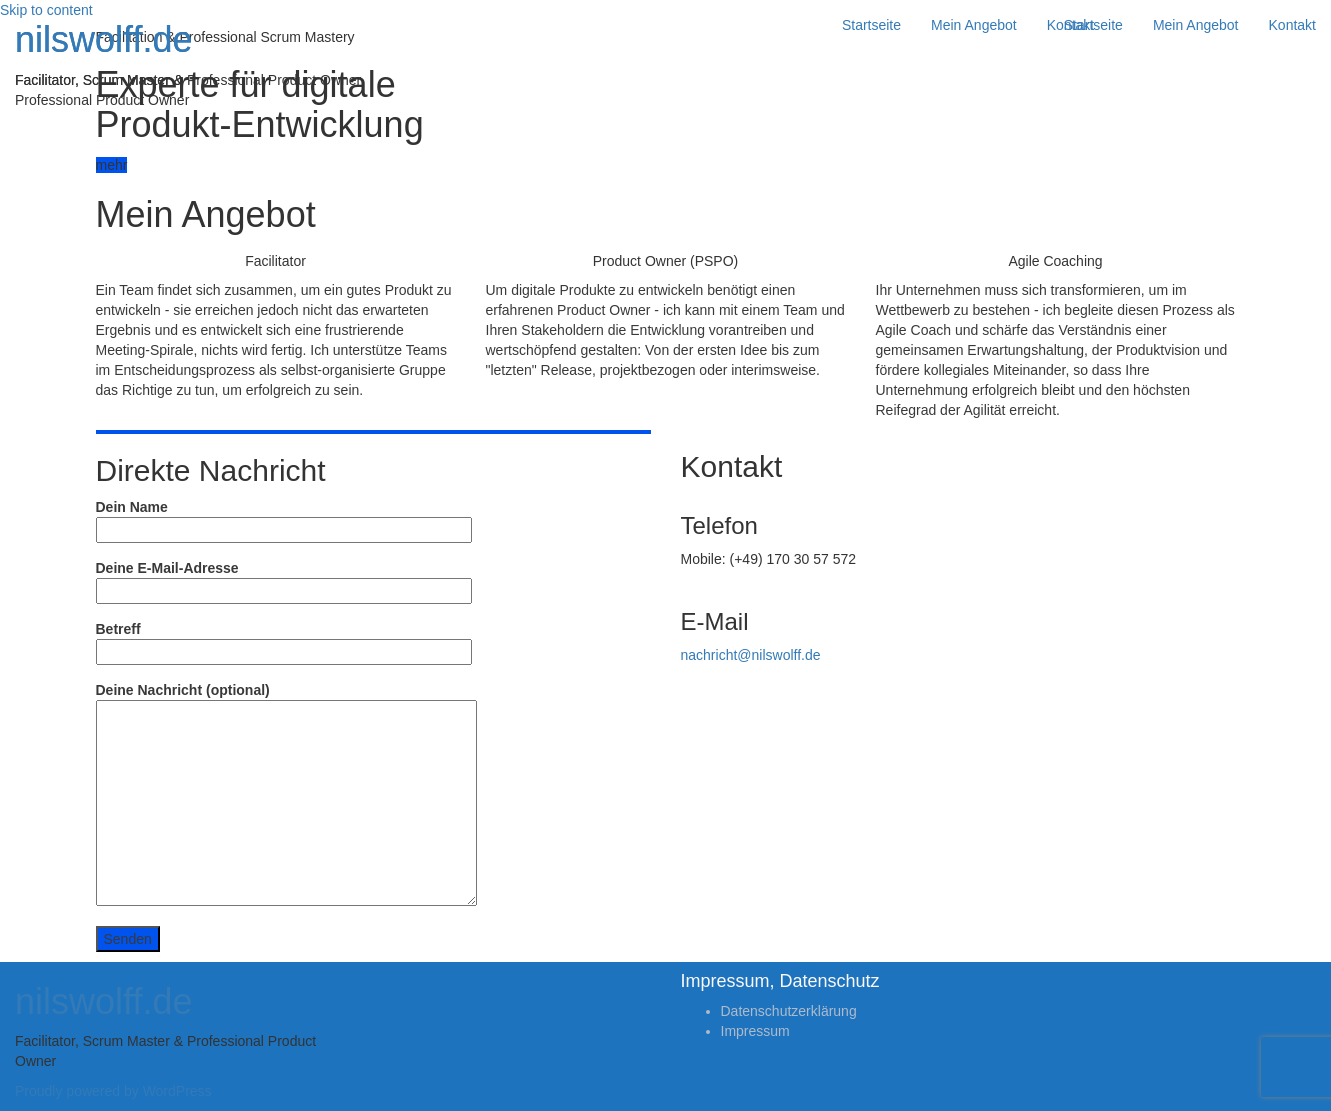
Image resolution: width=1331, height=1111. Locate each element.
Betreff (284, 640)
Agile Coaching (1055, 261)
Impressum (755, 1031)
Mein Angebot (1196, 25)
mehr (112, 165)
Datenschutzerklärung (789, 1011)
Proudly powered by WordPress (113, 1091)
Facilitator (275, 261)
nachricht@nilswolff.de (751, 655)
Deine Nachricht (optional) (286, 795)
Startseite (1093, 25)
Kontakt (1292, 25)
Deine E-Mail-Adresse (284, 579)
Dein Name (284, 518)
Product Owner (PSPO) (666, 261)
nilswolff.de (103, 39)
